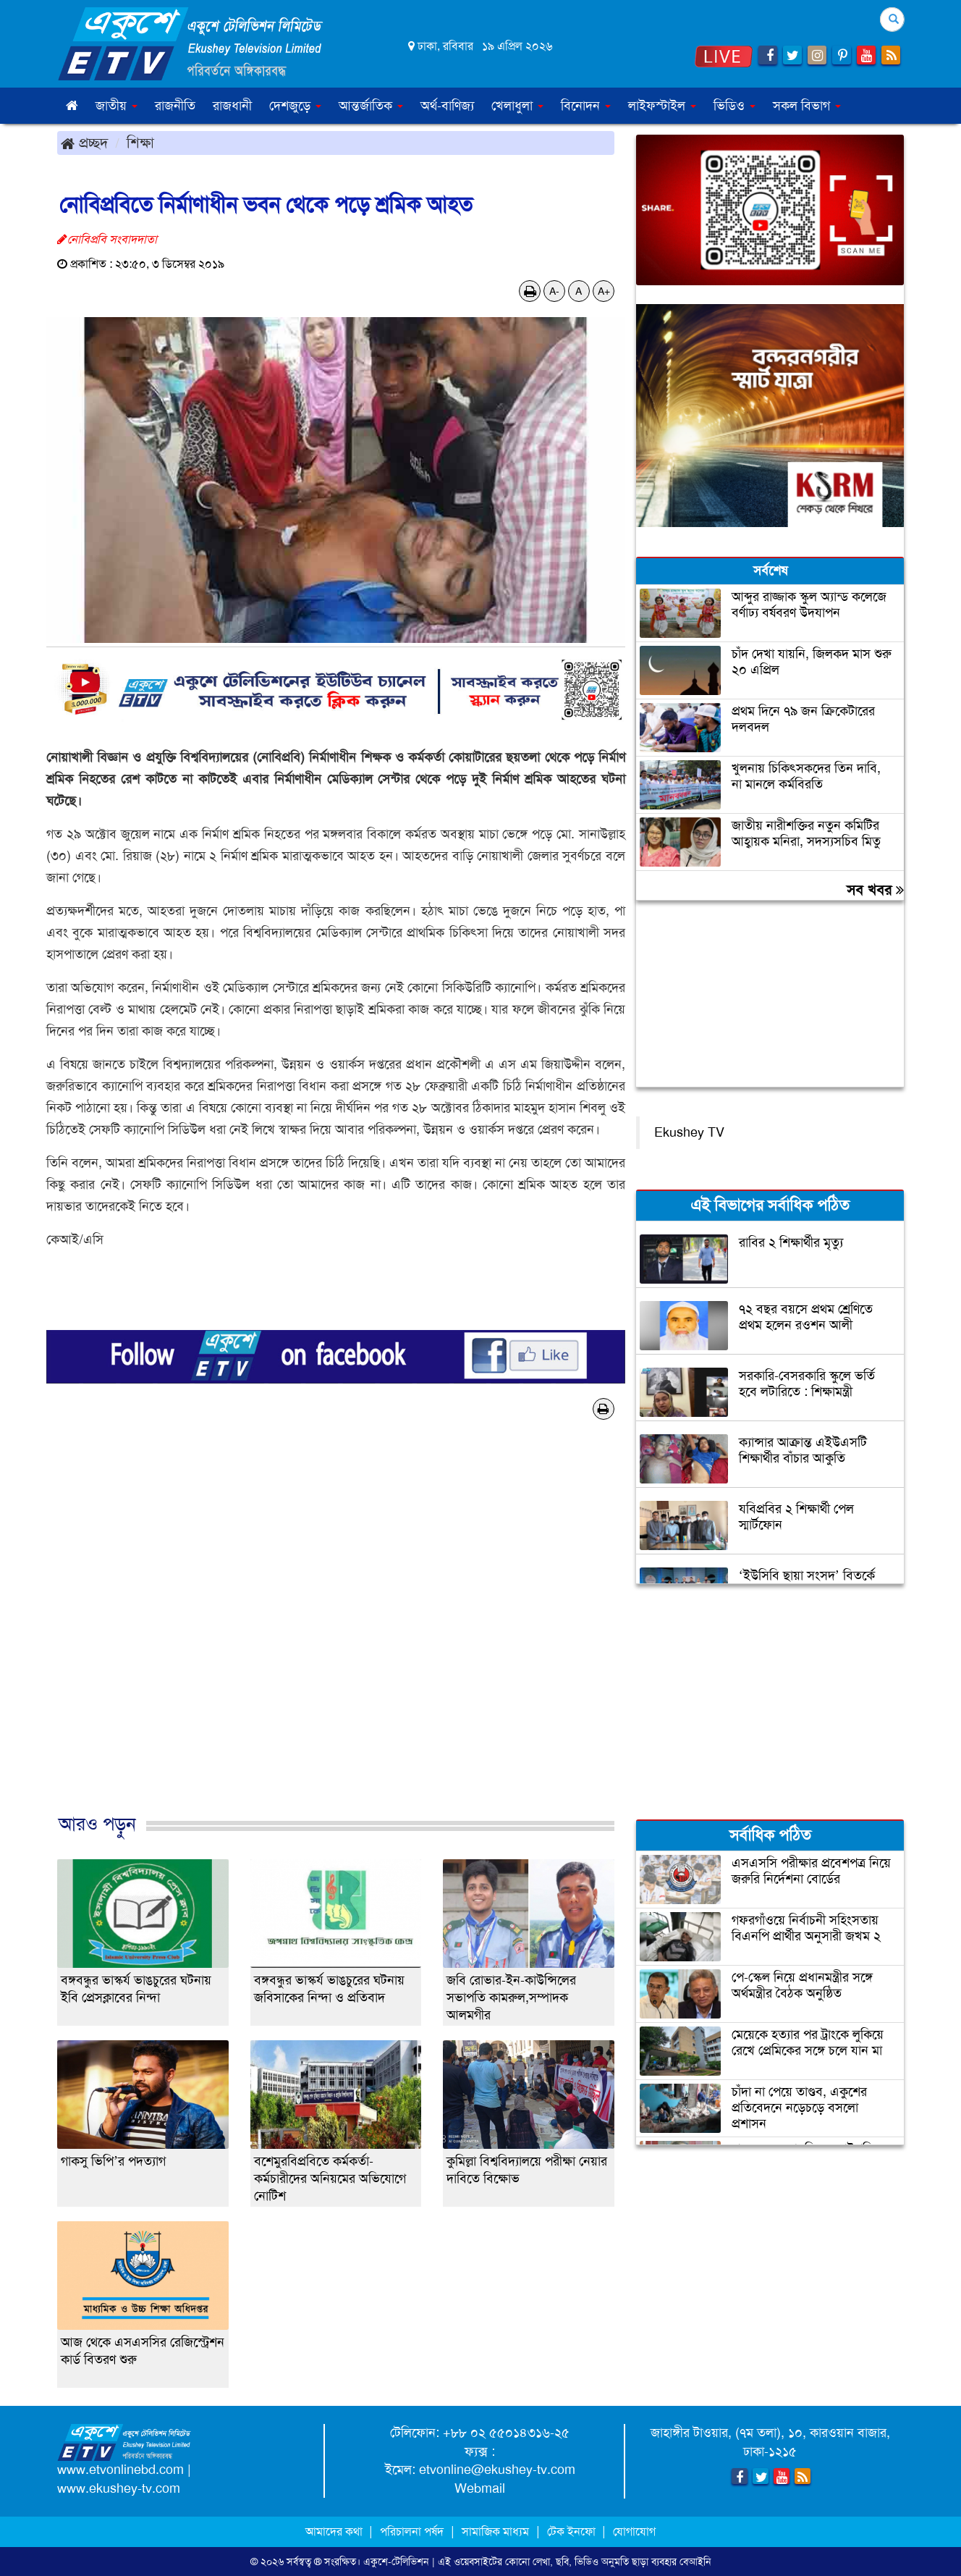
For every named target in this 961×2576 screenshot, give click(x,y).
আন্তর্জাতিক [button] (371, 105)
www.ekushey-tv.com (118, 2488)
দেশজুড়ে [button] (295, 105)
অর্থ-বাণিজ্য (447, 105)
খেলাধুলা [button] (517, 105)
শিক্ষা (140, 142)
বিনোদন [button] (586, 105)
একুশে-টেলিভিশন (396, 2561)
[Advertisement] (335, 1632)
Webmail (479, 2488)
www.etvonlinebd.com (120, 2469)
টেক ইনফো (572, 2531)
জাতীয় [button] (116, 105)
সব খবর (875, 889)
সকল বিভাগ (807, 105)
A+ (604, 291)
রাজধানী (232, 105)
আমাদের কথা (335, 2531)
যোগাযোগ (634, 2531)
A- (554, 291)
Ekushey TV (689, 1132)
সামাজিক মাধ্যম (495, 2531)
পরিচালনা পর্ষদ (412, 2531)
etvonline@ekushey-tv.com (497, 2469)
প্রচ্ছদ (84, 142)
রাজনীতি (175, 105)
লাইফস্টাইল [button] (662, 105)
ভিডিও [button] (734, 105)
